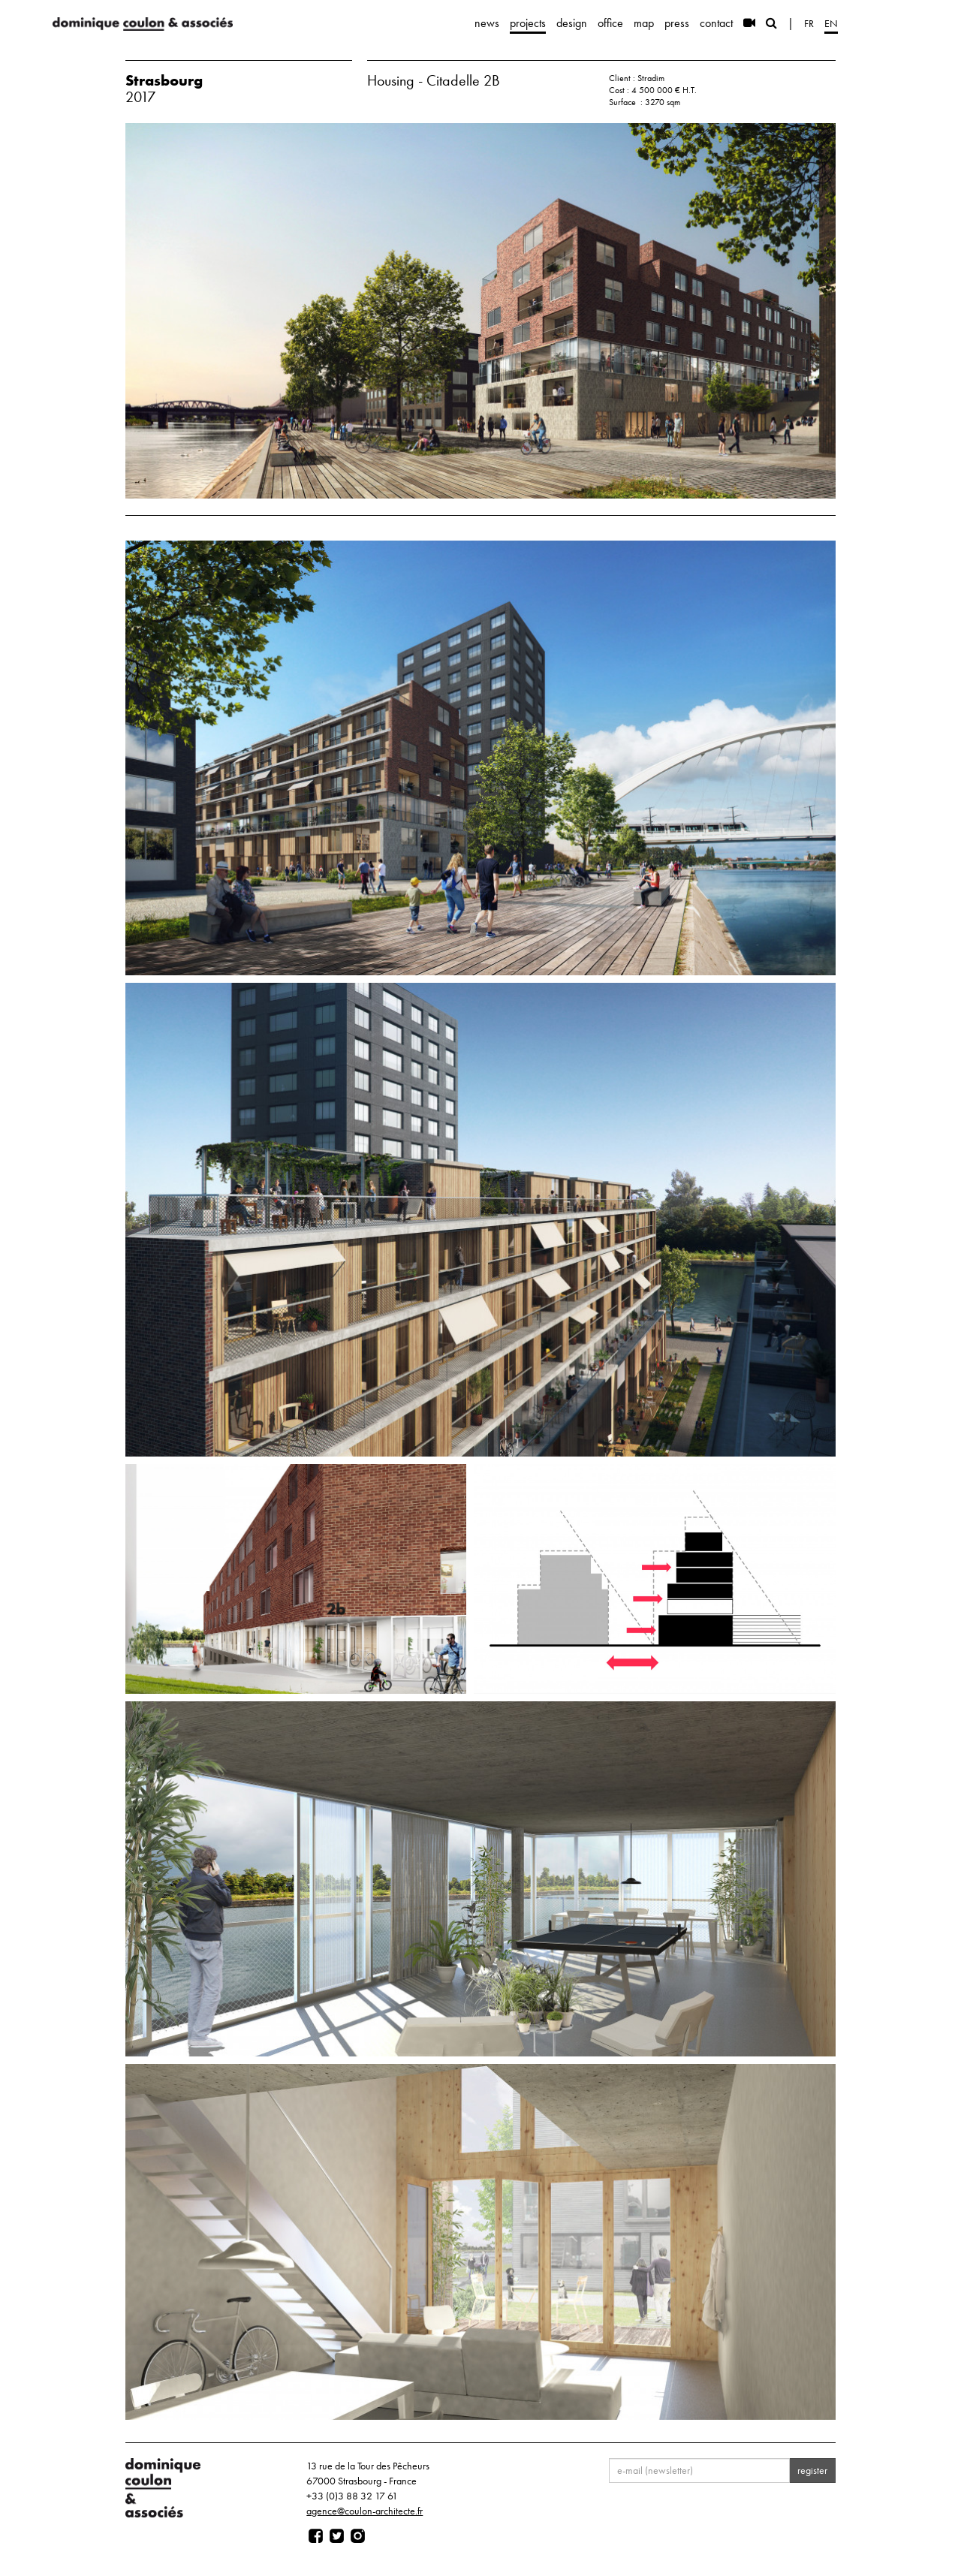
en (831, 23)
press (676, 23)
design (571, 23)
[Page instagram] (357, 2536)
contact (716, 23)
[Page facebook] (315, 2536)
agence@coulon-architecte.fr (364, 2510)
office (610, 23)
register (812, 2470)
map (644, 23)
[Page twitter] (336, 2536)
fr (809, 23)
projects (528, 23)
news (486, 23)
